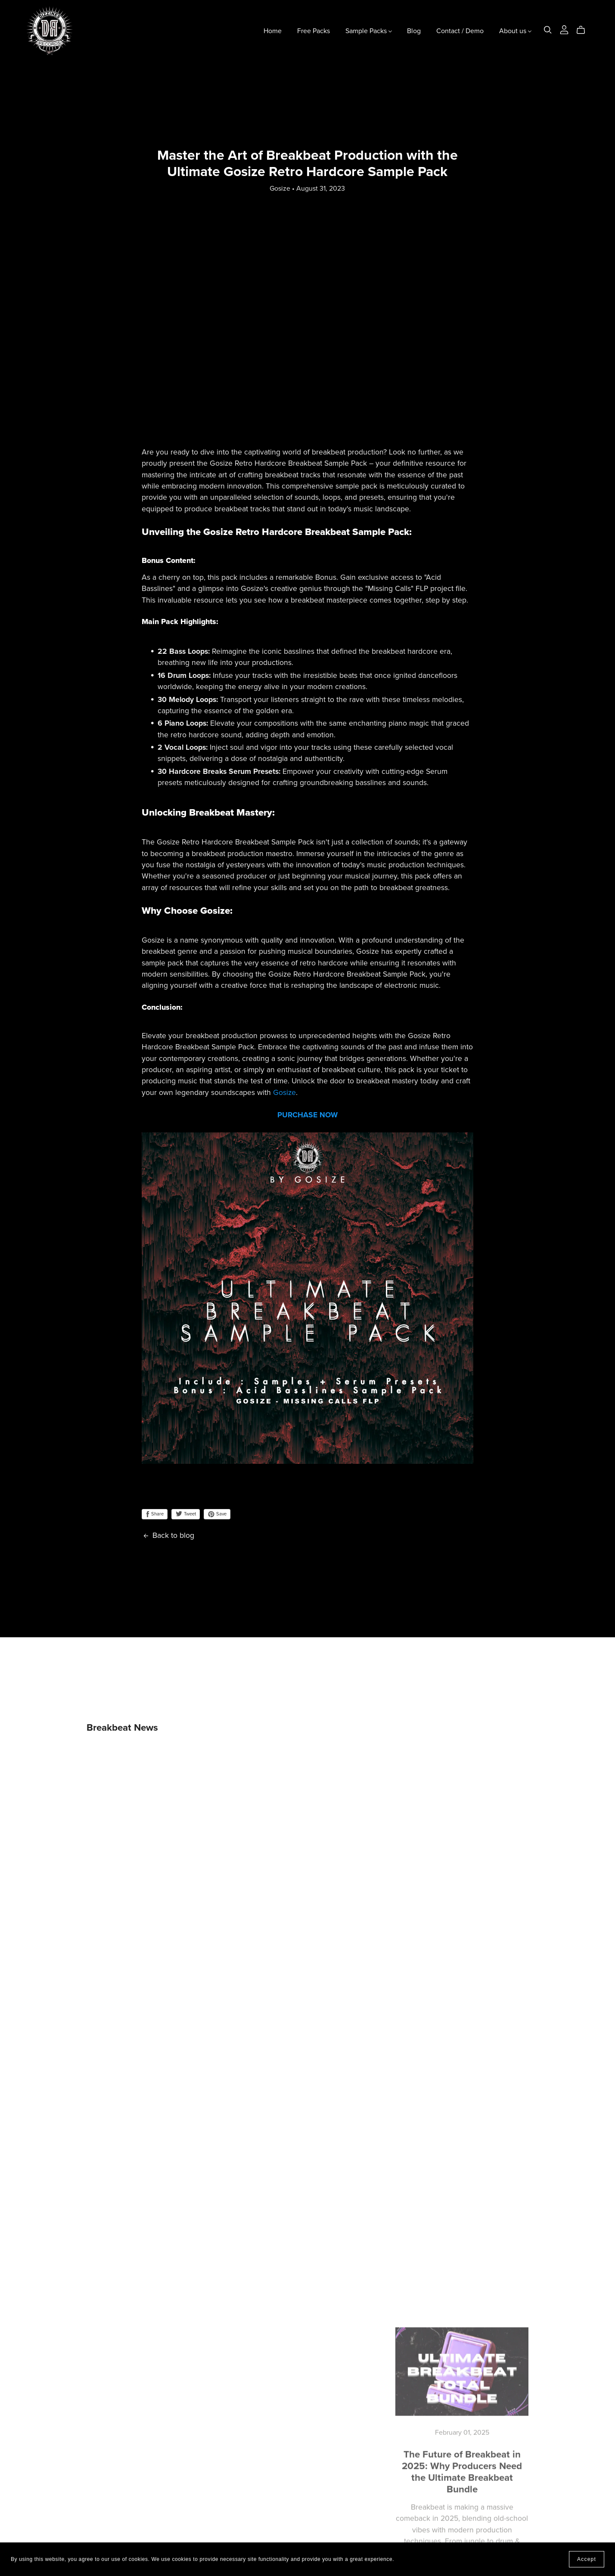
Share (155, 1514)
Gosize (284, 1092)
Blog (414, 31)
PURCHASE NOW (307, 1114)
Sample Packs (368, 31)
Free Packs (313, 31)
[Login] (564, 29)
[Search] (548, 30)
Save (217, 1514)
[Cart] (584, 30)
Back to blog (168, 1535)
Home (273, 31)
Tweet (185, 1514)
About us (515, 31)
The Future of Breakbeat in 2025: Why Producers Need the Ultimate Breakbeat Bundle (462, 2469)
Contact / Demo (460, 31)
